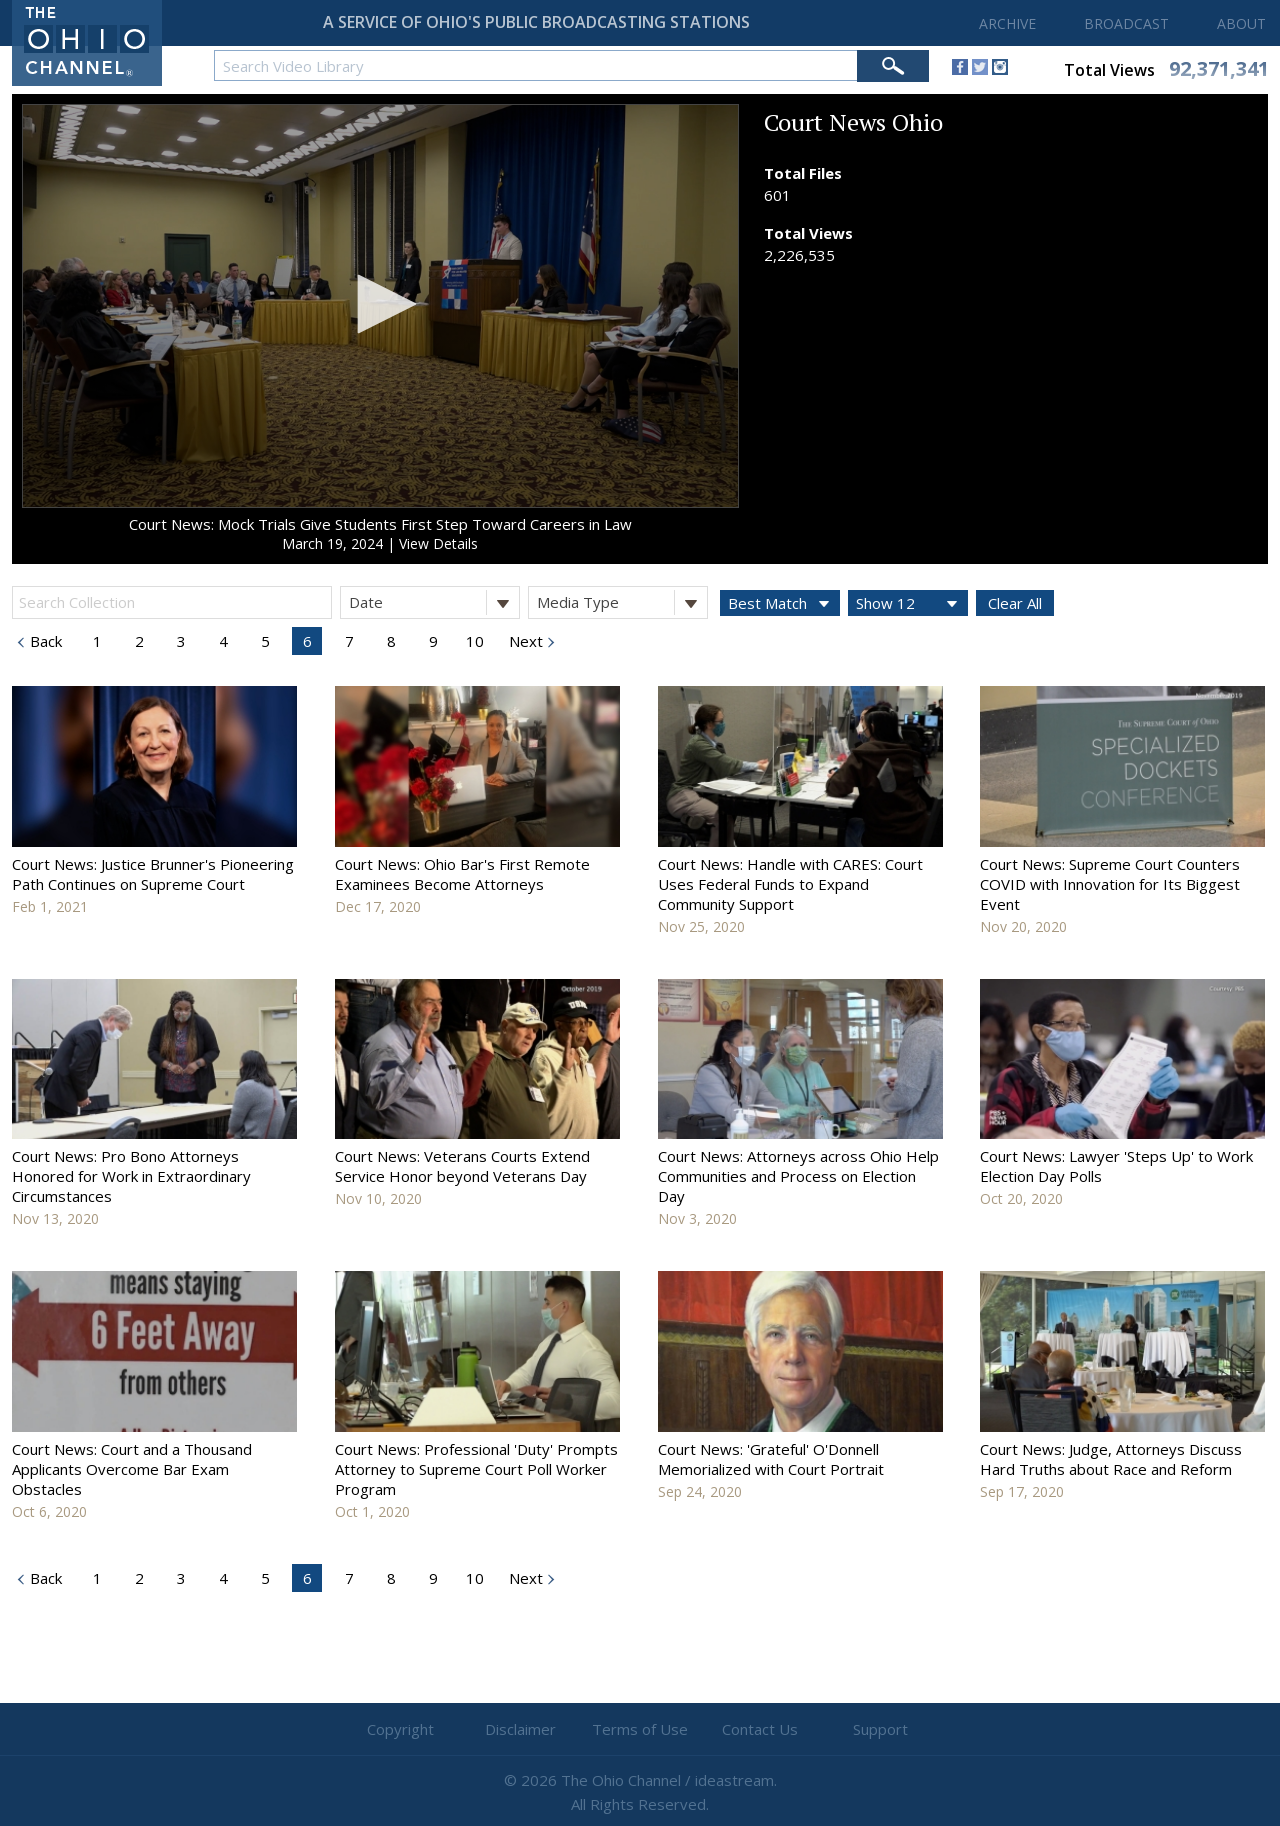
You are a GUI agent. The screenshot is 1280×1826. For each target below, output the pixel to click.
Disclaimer (520, 1729)
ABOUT (1241, 23)
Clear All (1015, 603)
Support (880, 1729)
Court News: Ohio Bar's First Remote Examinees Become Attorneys (462, 874)
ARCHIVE (1007, 23)
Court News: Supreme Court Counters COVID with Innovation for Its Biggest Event (1110, 884)
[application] (380, 306)
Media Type (622, 602)
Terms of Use (640, 1729)
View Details (438, 543)
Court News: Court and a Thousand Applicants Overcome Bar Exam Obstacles (132, 1469)
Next (524, 641)
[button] (380, 304)
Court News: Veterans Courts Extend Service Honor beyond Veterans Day (462, 1166)
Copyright (400, 1729)
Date (434, 602)
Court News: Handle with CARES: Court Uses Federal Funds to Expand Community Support (790, 884)
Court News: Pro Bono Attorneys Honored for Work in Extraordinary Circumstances (131, 1176)
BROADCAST (1126, 23)
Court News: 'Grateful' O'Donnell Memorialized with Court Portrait (771, 1459)
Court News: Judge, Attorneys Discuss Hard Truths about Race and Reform (1111, 1459)
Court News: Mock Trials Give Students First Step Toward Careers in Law (380, 524)
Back (44, 641)
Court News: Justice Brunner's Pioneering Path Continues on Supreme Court (153, 874)
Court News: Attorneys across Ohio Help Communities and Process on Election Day (798, 1176)
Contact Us (760, 1729)
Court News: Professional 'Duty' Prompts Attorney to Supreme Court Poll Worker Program (476, 1469)
